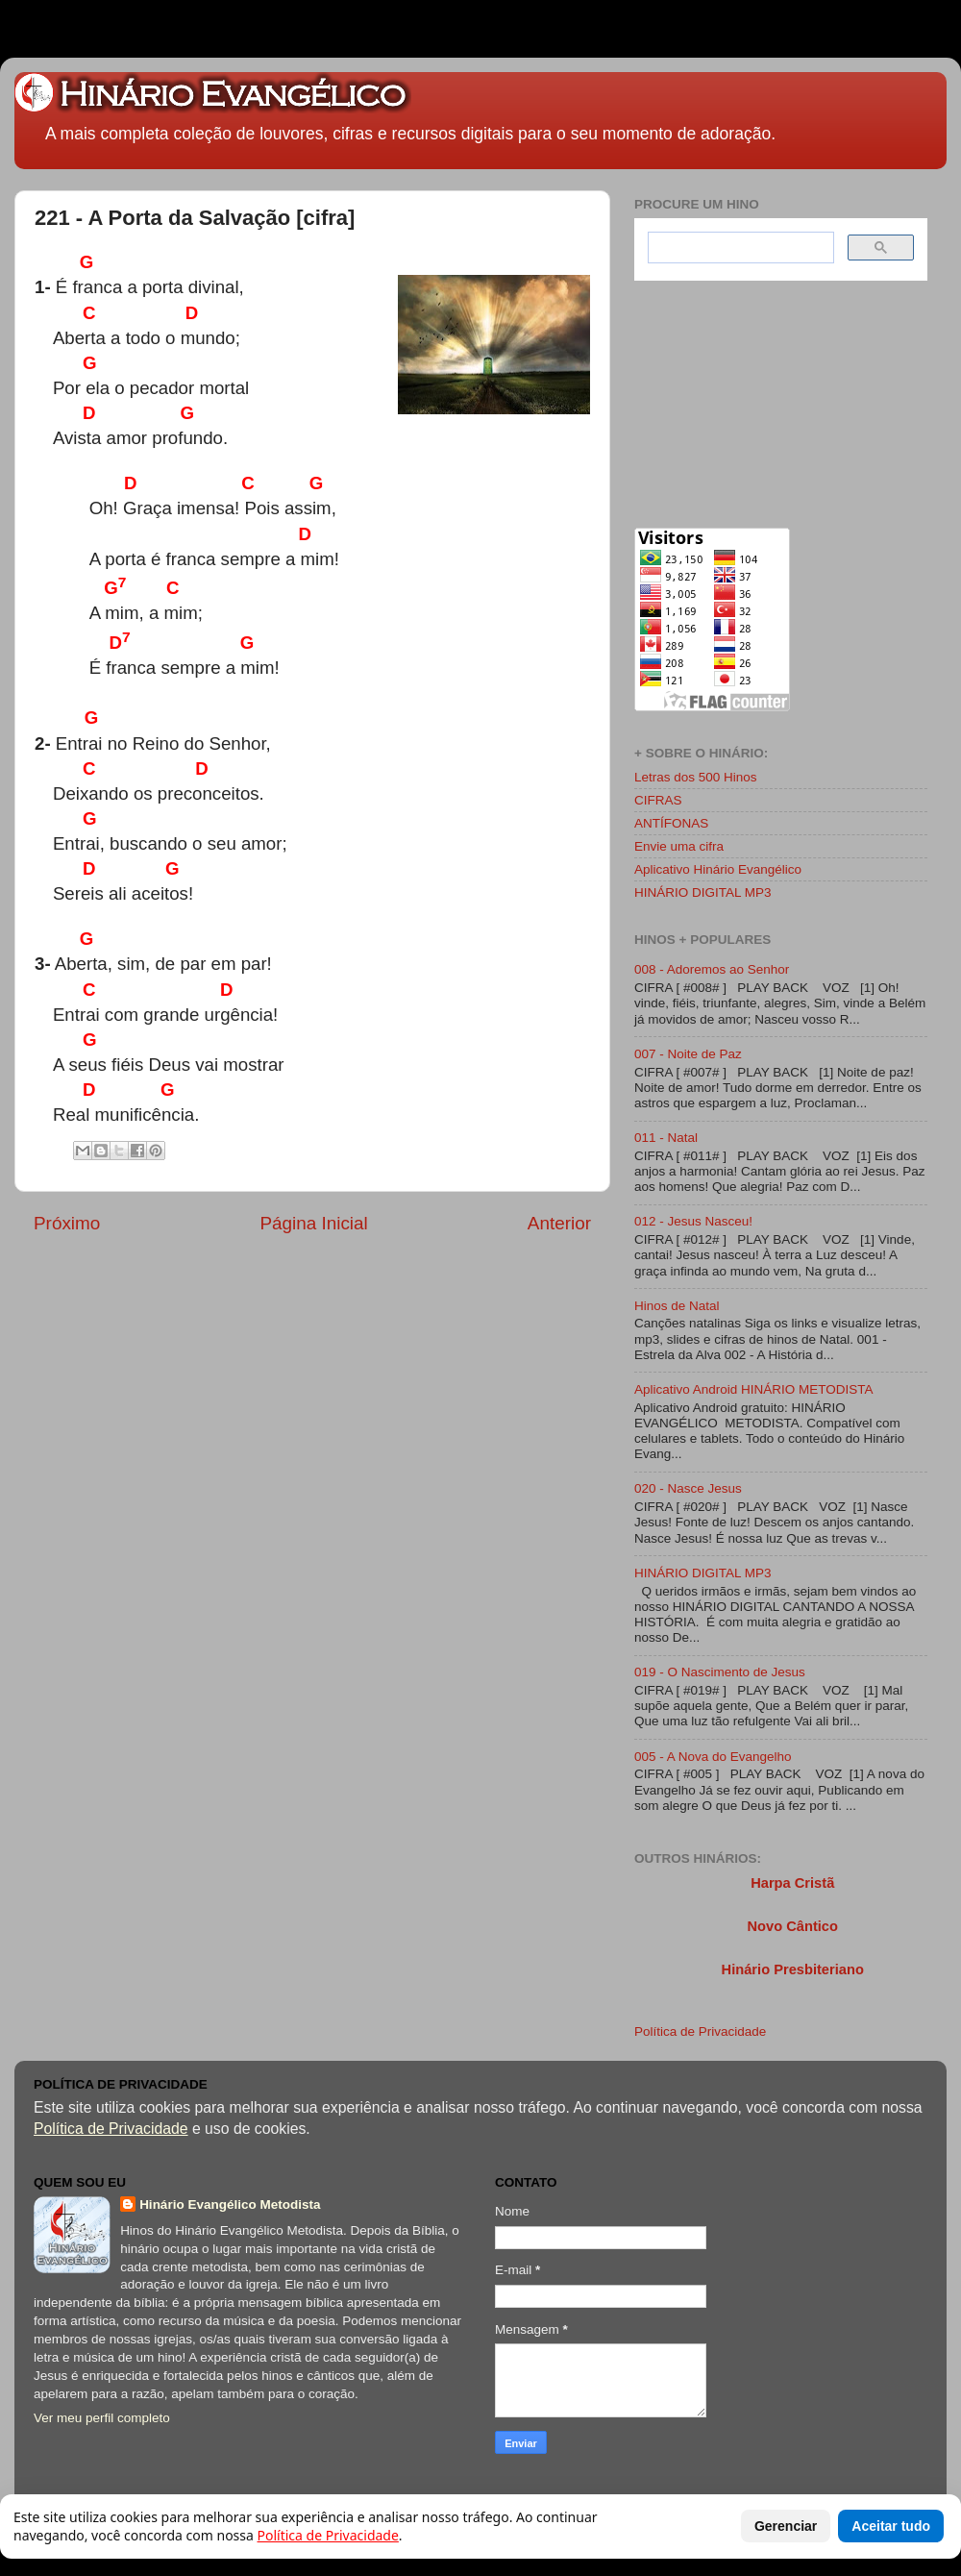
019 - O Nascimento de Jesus (719, 1672)
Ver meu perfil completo (102, 2418)
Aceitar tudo (890, 2526)
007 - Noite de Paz (688, 1054)
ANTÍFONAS (671, 823)
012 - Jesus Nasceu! (693, 1221)
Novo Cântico (792, 1926)
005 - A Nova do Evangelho (713, 1756)
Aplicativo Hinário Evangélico (717, 869)
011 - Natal (666, 1137)
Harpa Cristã (792, 1883)
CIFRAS (658, 800)
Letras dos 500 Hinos (695, 777)
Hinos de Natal (677, 1306)
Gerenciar (785, 2526)
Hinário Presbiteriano (793, 1969)
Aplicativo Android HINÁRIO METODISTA (754, 1389)
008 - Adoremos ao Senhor (711, 969)
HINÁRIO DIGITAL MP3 (703, 892)
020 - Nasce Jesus (688, 1488)
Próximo (67, 1223)
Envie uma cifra (679, 846)
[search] (739, 248)
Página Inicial (313, 1223)
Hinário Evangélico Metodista (229, 2204)
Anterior (559, 1223)
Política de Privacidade (700, 2031)
